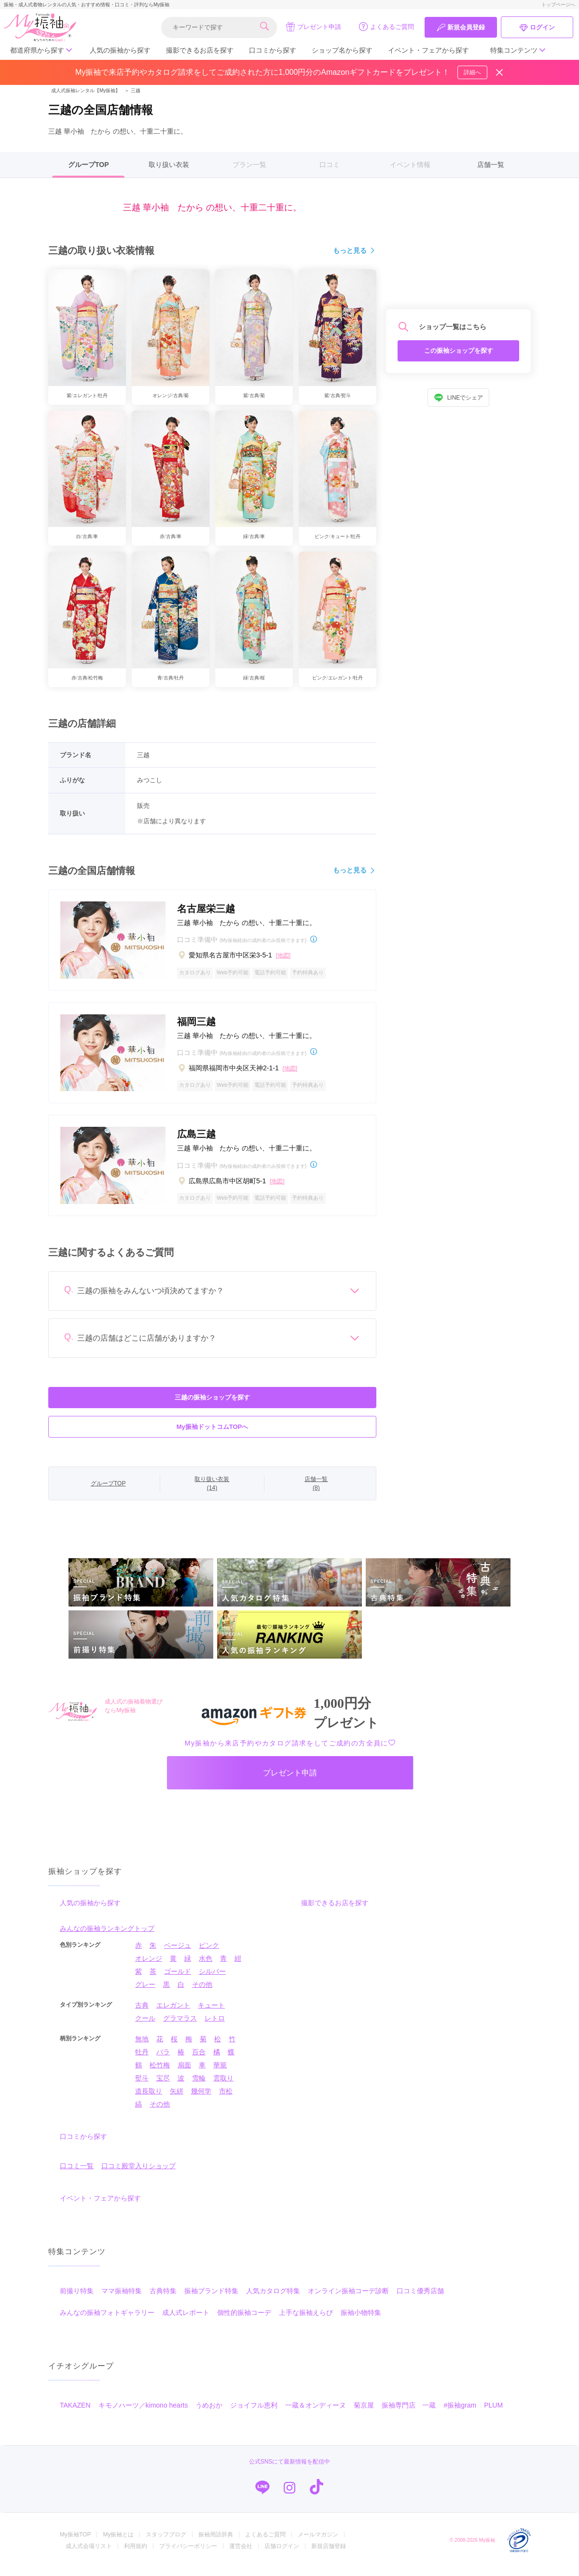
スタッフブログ (166, 2542)
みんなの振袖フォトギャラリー (107, 2321)
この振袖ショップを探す (458, 350)
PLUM (493, 2413)
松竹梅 (160, 2073)
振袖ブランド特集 (211, 2299)
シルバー (212, 1979)
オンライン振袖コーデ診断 (348, 2299)
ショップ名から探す (342, 50)
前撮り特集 (77, 2299)
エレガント (173, 2013)
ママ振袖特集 (121, 2299)
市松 (226, 2099)
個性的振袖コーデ (244, 2321)
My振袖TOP (75, 2542)
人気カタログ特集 (273, 2299)
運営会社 (240, 2554)
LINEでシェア (458, 397)
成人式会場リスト (89, 2554)
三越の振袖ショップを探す (212, 1397)
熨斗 (142, 2086)
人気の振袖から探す (120, 50)
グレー (145, 1992)
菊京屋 (364, 2413)
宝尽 (163, 2086)
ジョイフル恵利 (253, 2413)
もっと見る (354, 251)
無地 (142, 2047)
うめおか (208, 2413)
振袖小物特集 (361, 2321)
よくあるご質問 (386, 26)
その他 (202, 1992)
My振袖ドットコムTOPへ (212, 1426)
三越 (131, 90)
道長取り (148, 2099)
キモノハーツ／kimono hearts (143, 2413)
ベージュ (177, 1953)
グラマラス (180, 2026)
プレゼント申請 (313, 26)
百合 (199, 2060)
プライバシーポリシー (188, 2554)
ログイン (537, 27)
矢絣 (176, 2099)
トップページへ (558, 4)
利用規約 (135, 2554)
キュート (211, 2013)
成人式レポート (185, 2321)
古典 (142, 2013)
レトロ (215, 2026)
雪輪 (199, 2086)
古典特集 (163, 2299)
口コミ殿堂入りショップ (138, 2174)
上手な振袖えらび (306, 2321)
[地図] (283, 955)
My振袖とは (118, 2542)
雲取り (223, 2086)
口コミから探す (272, 50)
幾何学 (201, 2099)
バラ (163, 2060)
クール (145, 2026)
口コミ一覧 (77, 2174)
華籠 (220, 2073)
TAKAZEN (75, 2413)
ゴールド (177, 1979)
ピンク (209, 1953)
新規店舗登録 (328, 2554)
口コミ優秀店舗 (420, 2299)
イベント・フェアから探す (428, 50)
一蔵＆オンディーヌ (315, 2413)
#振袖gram (459, 2413)
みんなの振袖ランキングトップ (107, 1936)
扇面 (184, 2073)
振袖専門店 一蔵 (409, 2413)
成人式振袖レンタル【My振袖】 (85, 90)
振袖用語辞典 (215, 2542)
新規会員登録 (461, 27)
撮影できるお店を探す (200, 50)
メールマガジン (318, 2542)
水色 (205, 1966)
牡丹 (142, 2060)
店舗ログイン (281, 2554)
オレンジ (148, 1966)
